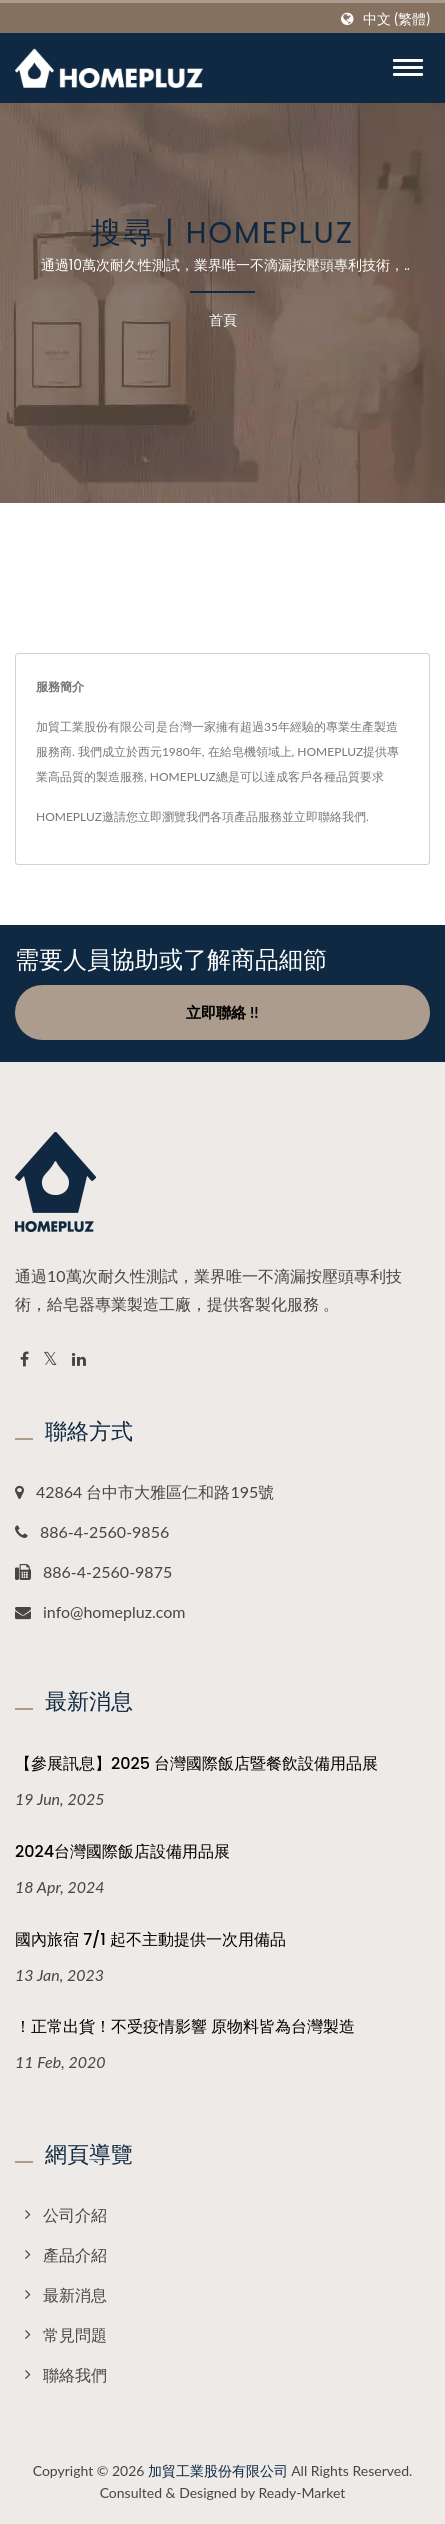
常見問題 (75, 2334)
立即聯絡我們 (330, 816)
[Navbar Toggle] (408, 67)
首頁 (223, 319)
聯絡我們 (75, 2374)
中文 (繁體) (396, 19)
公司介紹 (75, 2214)
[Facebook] (24, 1359)
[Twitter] (50, 1359)
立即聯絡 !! (222, 1012)
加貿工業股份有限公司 (218, 2470)
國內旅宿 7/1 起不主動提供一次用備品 (150, 1939)
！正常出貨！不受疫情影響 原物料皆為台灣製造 (185, 2026)
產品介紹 (75, 2254)
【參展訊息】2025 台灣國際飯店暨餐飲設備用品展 (196, 1763)
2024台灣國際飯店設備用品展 (122, 1851)
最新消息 (75, 2294)
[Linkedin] (79, 1359)
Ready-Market (302, 2492)
